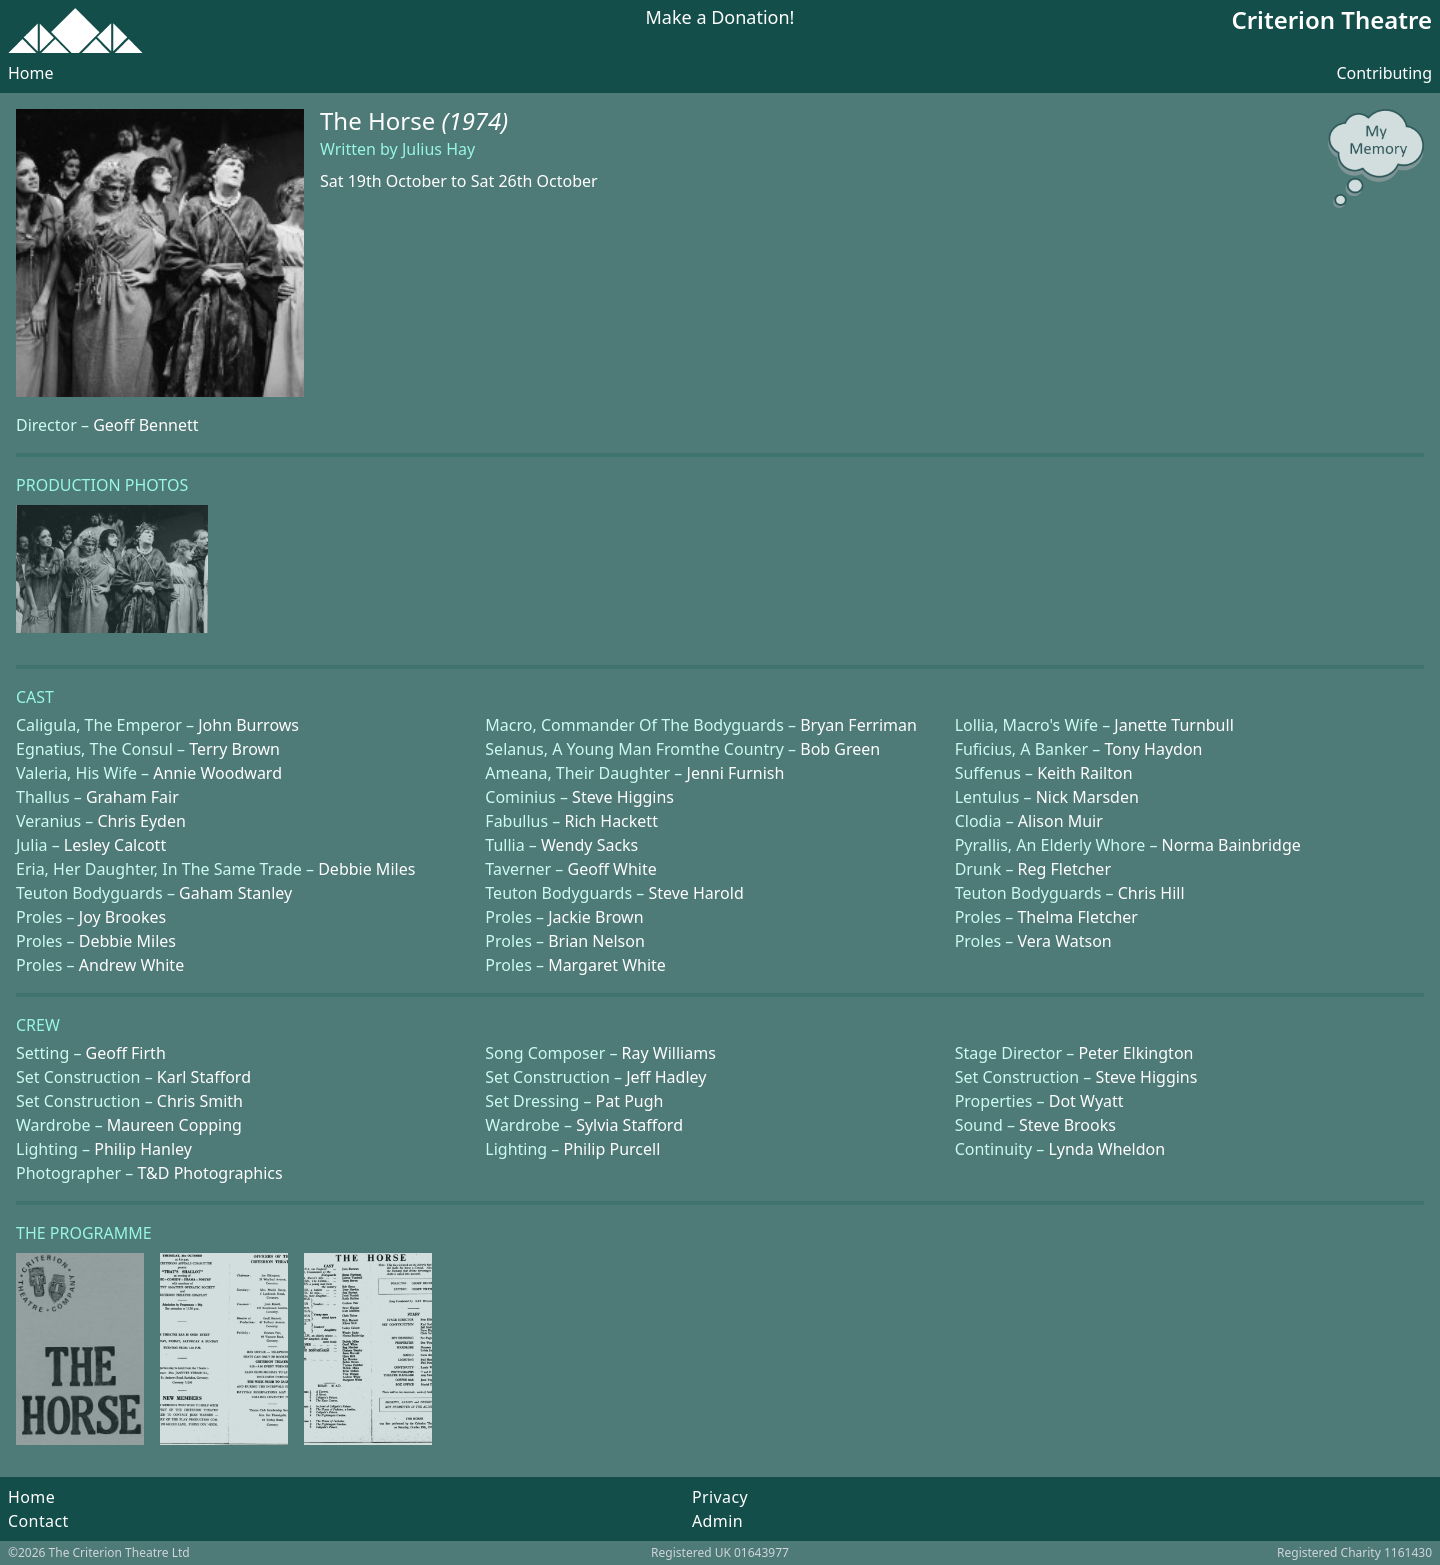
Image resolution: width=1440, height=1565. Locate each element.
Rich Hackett (610, 821)
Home (31, 73)
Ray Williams (669, 1053)
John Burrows (248, 725)
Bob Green (840, 749)
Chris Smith (200, 1101)
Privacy (720, 1497)
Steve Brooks (1067, 1125)
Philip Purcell (612, 1149)
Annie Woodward (217, 773)
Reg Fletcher (1064, 869)
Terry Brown (234, 749)
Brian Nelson (596, 941)
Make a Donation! (720, 18)
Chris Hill (1151, 893)
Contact (38, 1521)
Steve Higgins (623, 797)
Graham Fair (132, 797)
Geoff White (612, 869)
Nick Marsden (1087, 797)
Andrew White (131, 965)
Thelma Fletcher (1077, 917)
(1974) (474, 120)
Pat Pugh (630, 1101)
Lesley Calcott (115, 845)
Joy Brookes (122, 917)
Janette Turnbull (1173, 725)
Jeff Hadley (666, 1077)
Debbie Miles (366, 869)
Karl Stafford (204, 1077)
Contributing (1384, 73)
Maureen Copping (174, 1125)
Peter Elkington (1135, 1053)
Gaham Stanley (235, 893)
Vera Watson (1064, 941)
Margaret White (607, 965)
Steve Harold (695, 893)
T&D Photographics (210, 1173)
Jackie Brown (595, 917)
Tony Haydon (1153, 749)
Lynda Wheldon (1106, 1149)
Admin (717, 1521)
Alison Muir (1060, 821)
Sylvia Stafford (629, 1125)
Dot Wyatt (1086, 1101)
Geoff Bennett (145, 425)
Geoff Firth (126, 1053)
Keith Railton (1084, 773)
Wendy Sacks (589, 845)
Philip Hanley (143, 1149)
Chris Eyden (141, 821)
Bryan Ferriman (858, 725)
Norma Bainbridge (1231, 845)
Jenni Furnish (736, 773)
